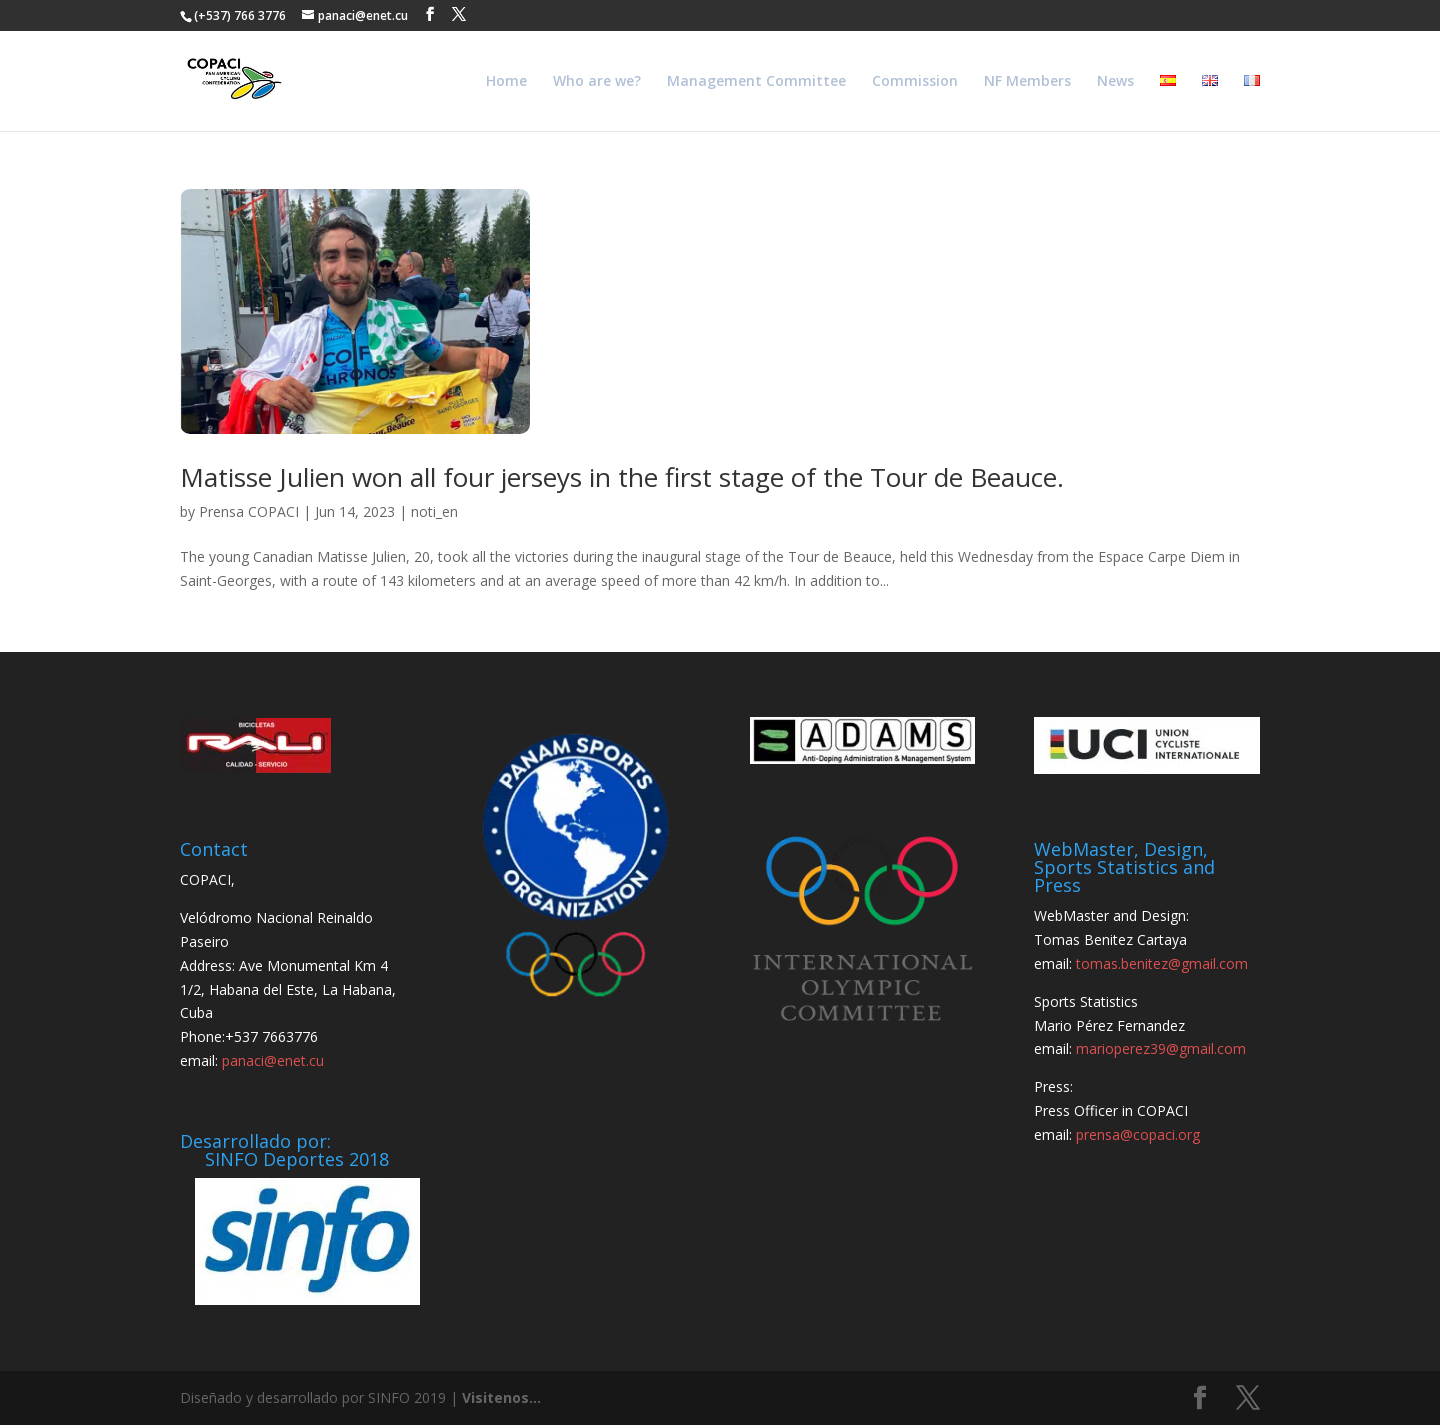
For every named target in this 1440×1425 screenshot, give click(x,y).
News (1115, 82)
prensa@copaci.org (1138, 1134)
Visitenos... (501, 1397)
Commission (915, 82)
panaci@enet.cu (273, 1060)
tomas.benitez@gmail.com (1162, 963)
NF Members (1027, 82)
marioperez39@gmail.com (1161, 1048)
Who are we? (597, 82)
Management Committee (756, 82)
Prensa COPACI (249, 511)
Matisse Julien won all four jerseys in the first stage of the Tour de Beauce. (622, 477)
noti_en (434, 511)
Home (506, 82)
